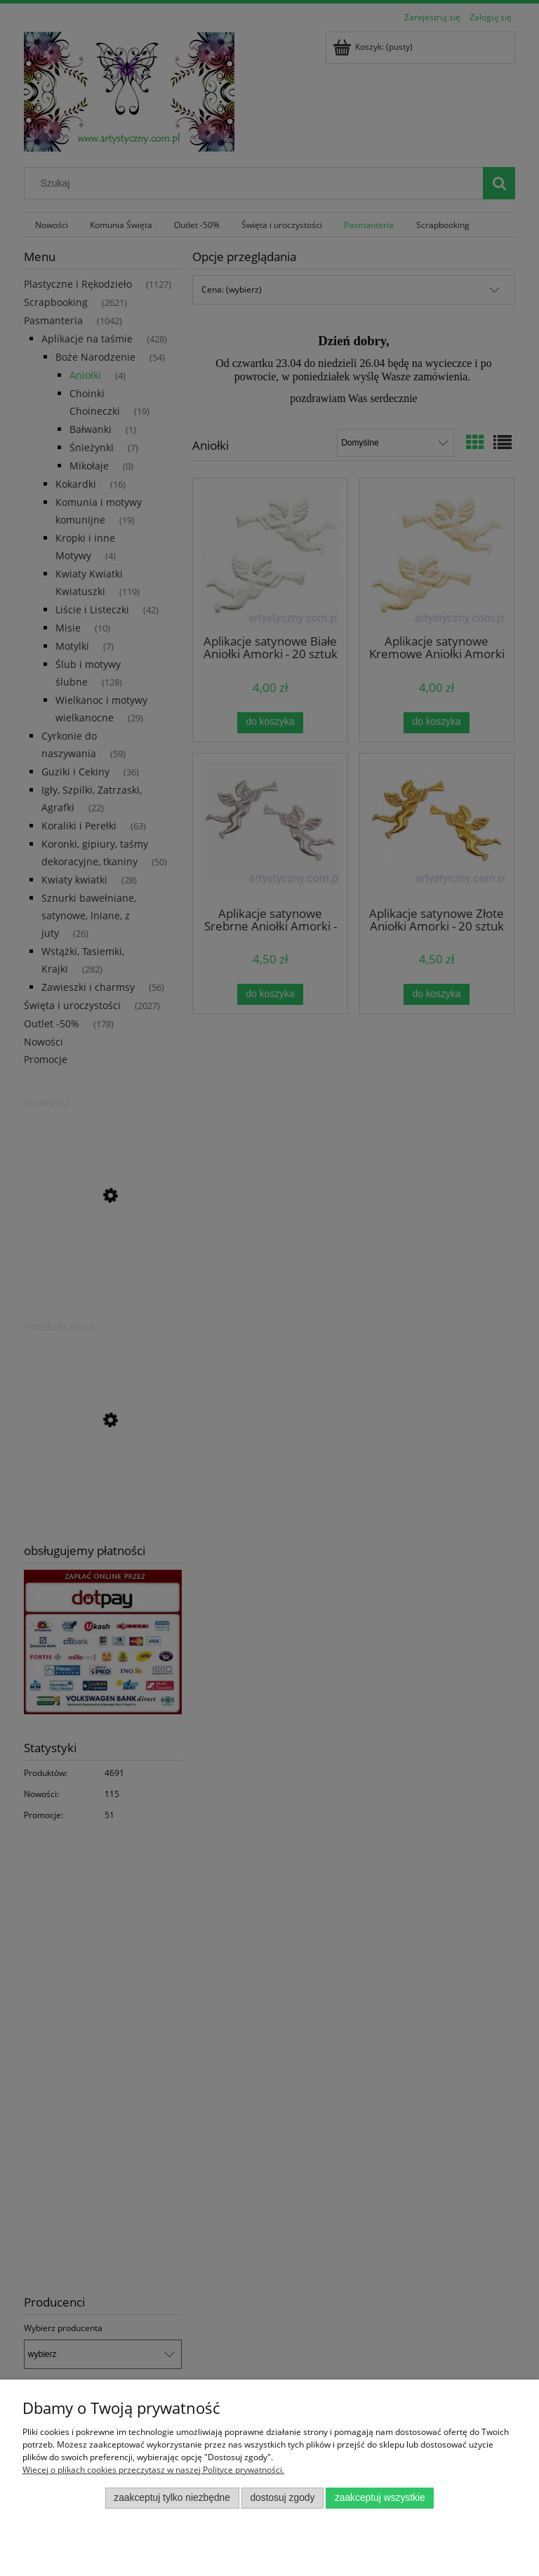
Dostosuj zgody (282, 2497)
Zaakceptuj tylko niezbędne (172, 2497)
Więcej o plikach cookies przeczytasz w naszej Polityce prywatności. (153, 2470)
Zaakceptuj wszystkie (380, 2497)
